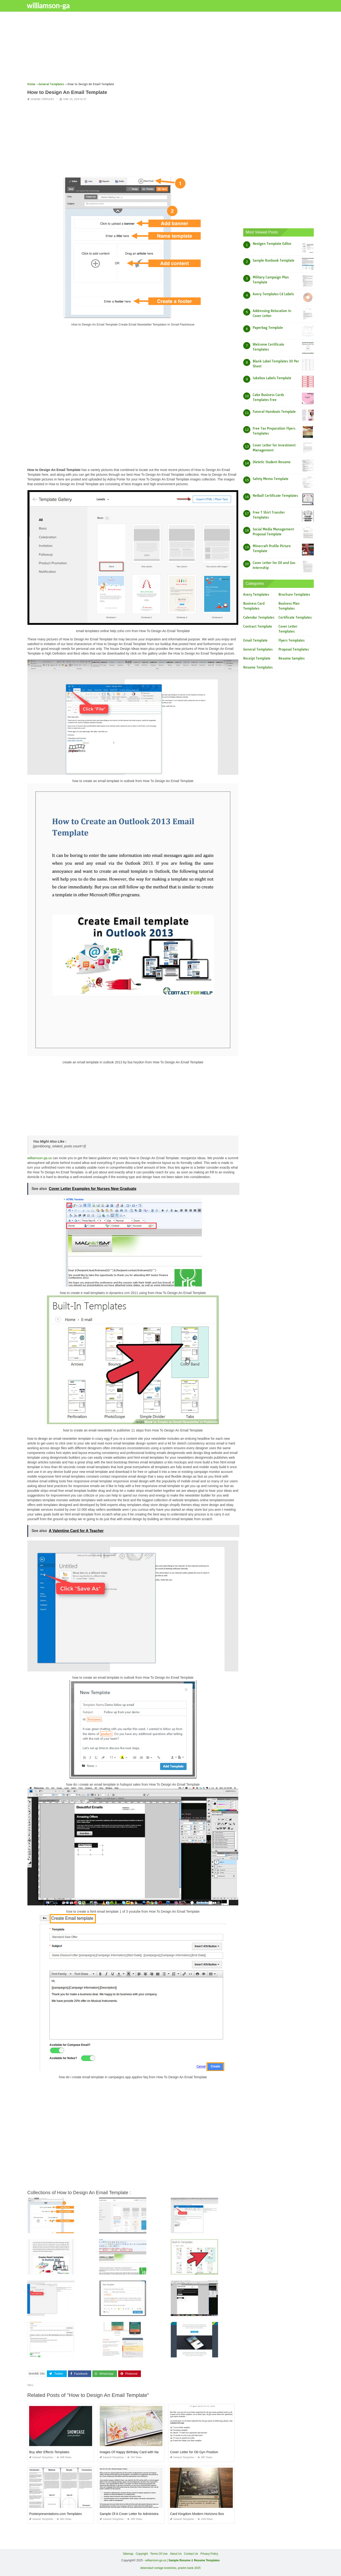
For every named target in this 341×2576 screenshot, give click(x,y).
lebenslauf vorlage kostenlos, (158, 2568)
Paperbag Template (268, 328)
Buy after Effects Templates (49, 2452)
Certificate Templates (295, 617)
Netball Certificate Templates (275, 495)
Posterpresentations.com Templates (55, 2514)
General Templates (42, 99)
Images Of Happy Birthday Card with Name (131, 2452)
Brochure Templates (294, 594)
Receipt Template (256, 658)
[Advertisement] (169, 48)
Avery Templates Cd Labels (273, 294)
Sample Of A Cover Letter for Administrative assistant (139, 2514)
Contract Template (257, 626)
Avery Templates (256, 594)
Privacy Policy (209, 2553)
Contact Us (191, 2553)
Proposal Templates (293, 649)
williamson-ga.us (39, 1158)
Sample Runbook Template (273, 260)
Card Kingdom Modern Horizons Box (197, 2514)
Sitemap (128, 2553)
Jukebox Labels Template (272, 378)
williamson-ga (51, 5)
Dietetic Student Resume (272, 462)
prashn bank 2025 (189, 2568)
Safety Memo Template (270, 479)
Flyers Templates (291, 640)
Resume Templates (258, 667)
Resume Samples (291, 658)
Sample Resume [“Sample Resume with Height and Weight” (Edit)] (180, 2560)
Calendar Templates (258, 617)
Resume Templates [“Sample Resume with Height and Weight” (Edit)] (207, 2560)
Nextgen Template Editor (272, 244)
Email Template (255, 640)
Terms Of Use (158, 2553)
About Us (176, 2553)
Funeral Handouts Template (274, 412)
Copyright (142, 2553)
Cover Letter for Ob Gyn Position (194, 2452)
